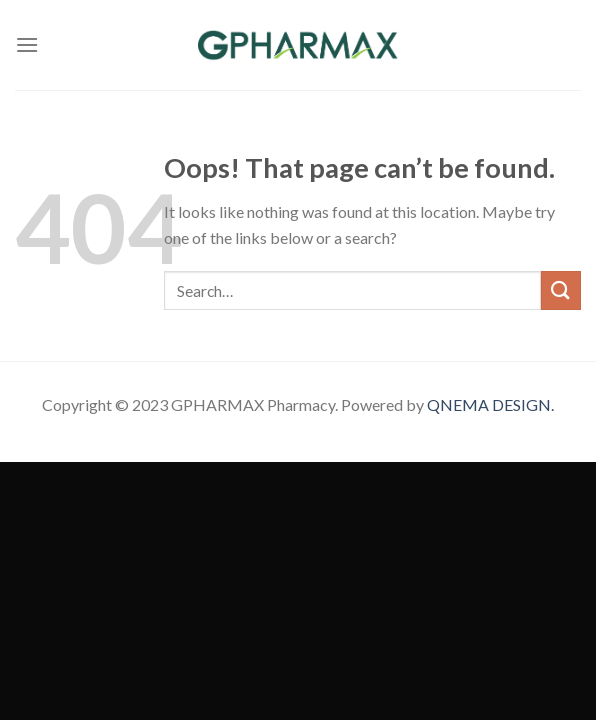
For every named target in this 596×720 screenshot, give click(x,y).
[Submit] (561, 290)
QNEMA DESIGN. (490, 404)
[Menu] (27, 44)
